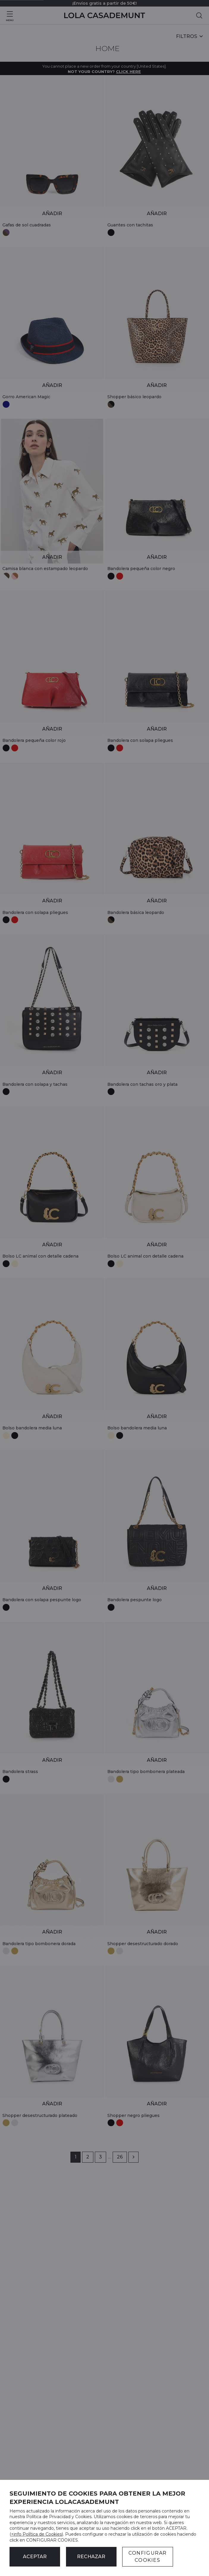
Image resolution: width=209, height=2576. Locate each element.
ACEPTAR (35, 2556)
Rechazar (91, 2556)
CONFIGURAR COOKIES (147, 2556)
